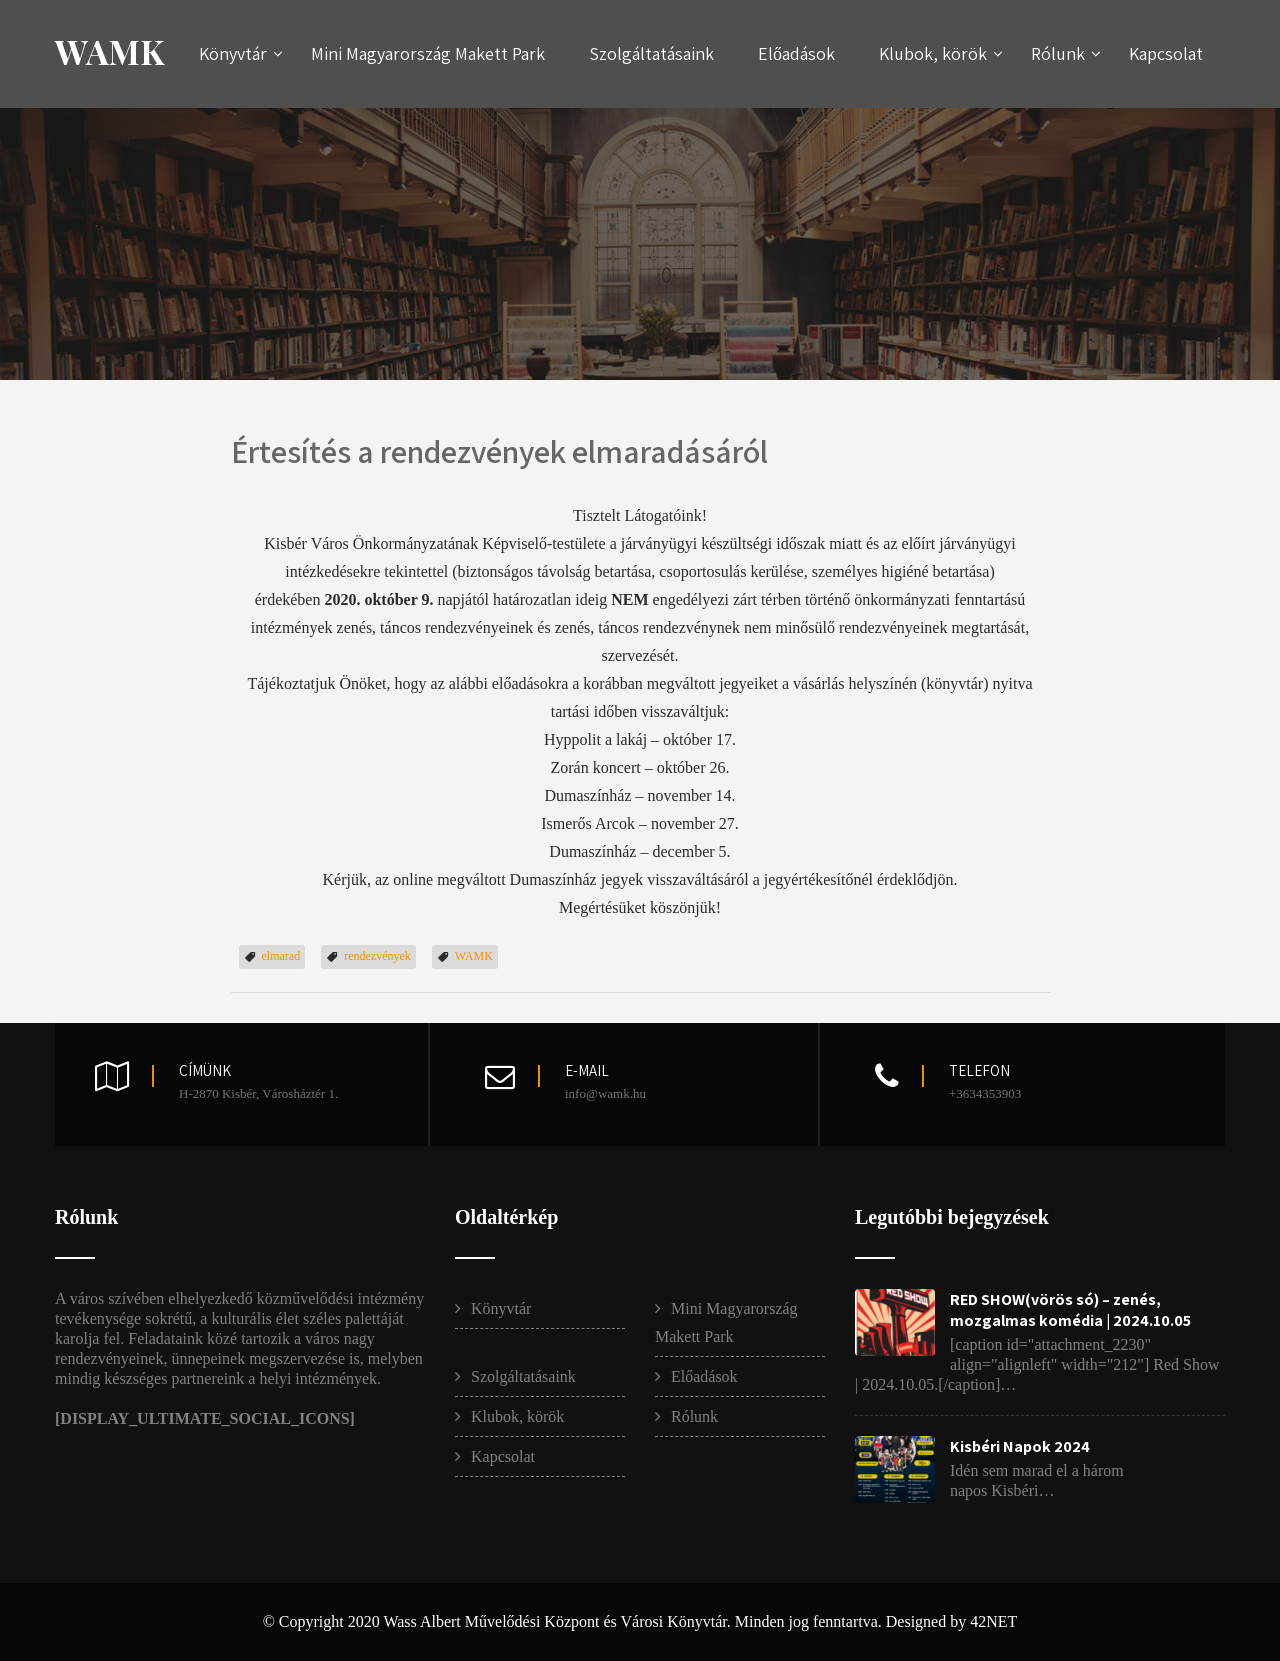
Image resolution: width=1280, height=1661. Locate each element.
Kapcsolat (1166, 53)
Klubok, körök (941, 53)
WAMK (109, 51)
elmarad (281, 956)
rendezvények (377, 956)
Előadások (796, 53)
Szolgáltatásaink (651, 53)
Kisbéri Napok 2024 (1020, 1446)
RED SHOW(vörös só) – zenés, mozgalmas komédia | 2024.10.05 (1070, 1310)
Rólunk (1066, 53)
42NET (993, 1621)
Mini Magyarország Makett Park (428, 53)
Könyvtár (241, 53)
